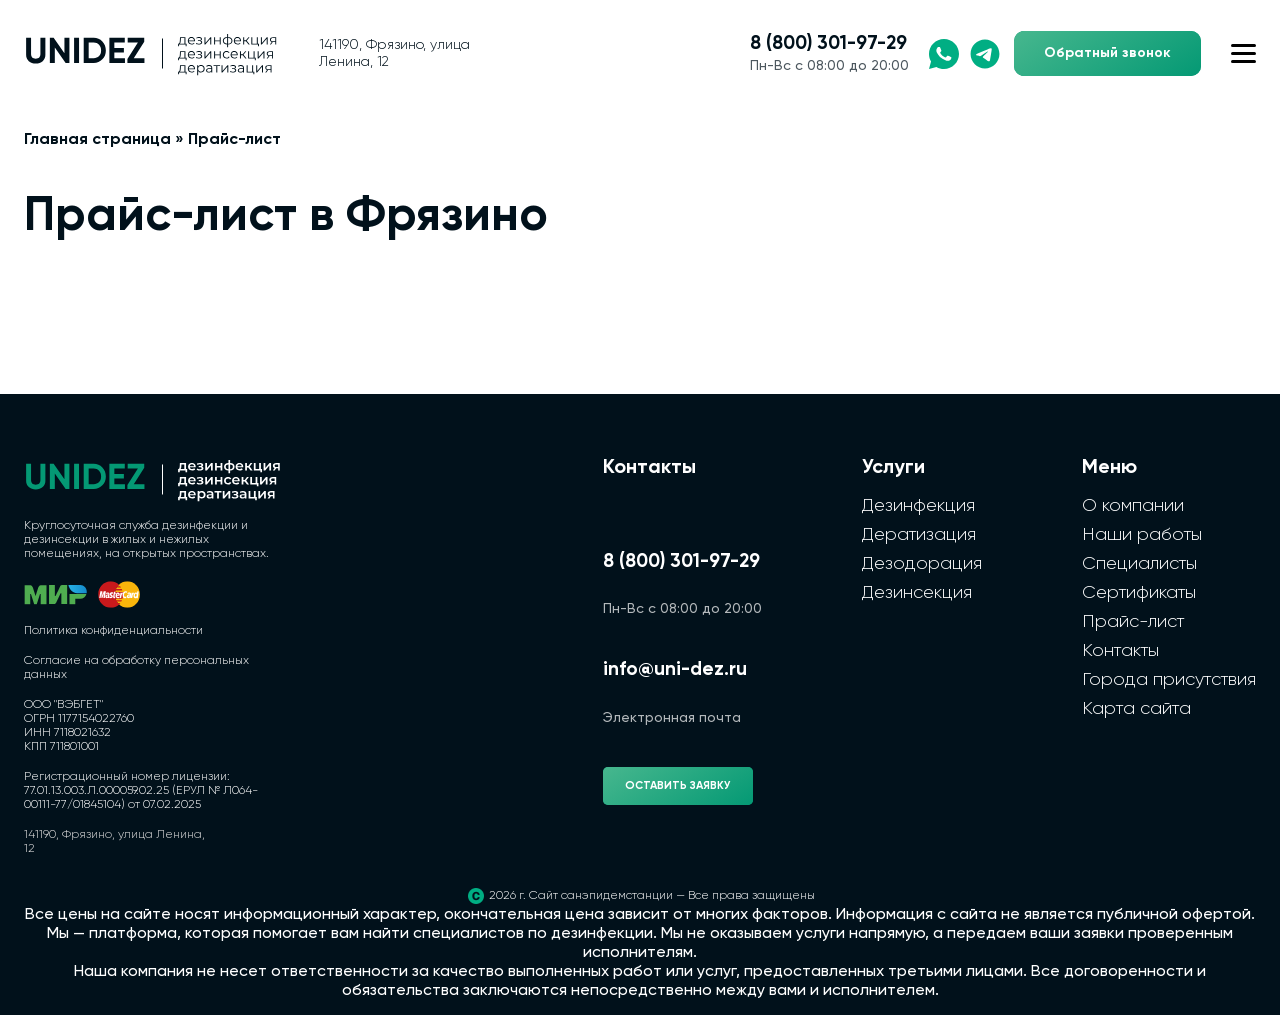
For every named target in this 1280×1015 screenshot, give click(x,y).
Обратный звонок (1107, 53)
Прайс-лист (1133, 622)
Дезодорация (922, 564)
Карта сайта (1136, 709)
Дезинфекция (918, 506)
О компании (1133, 506)
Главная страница (97, 140)
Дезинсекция (917, 593)
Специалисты (1139, 564)
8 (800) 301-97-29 (828, 43)
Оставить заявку (678, 785)
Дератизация (919, 535)
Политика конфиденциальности (113, 631)
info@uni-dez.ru (675, 669)
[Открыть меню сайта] (1243, 53)
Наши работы (1142, 535)
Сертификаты (1139, 593)
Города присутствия (1169, 680)
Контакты (1120, 651)
